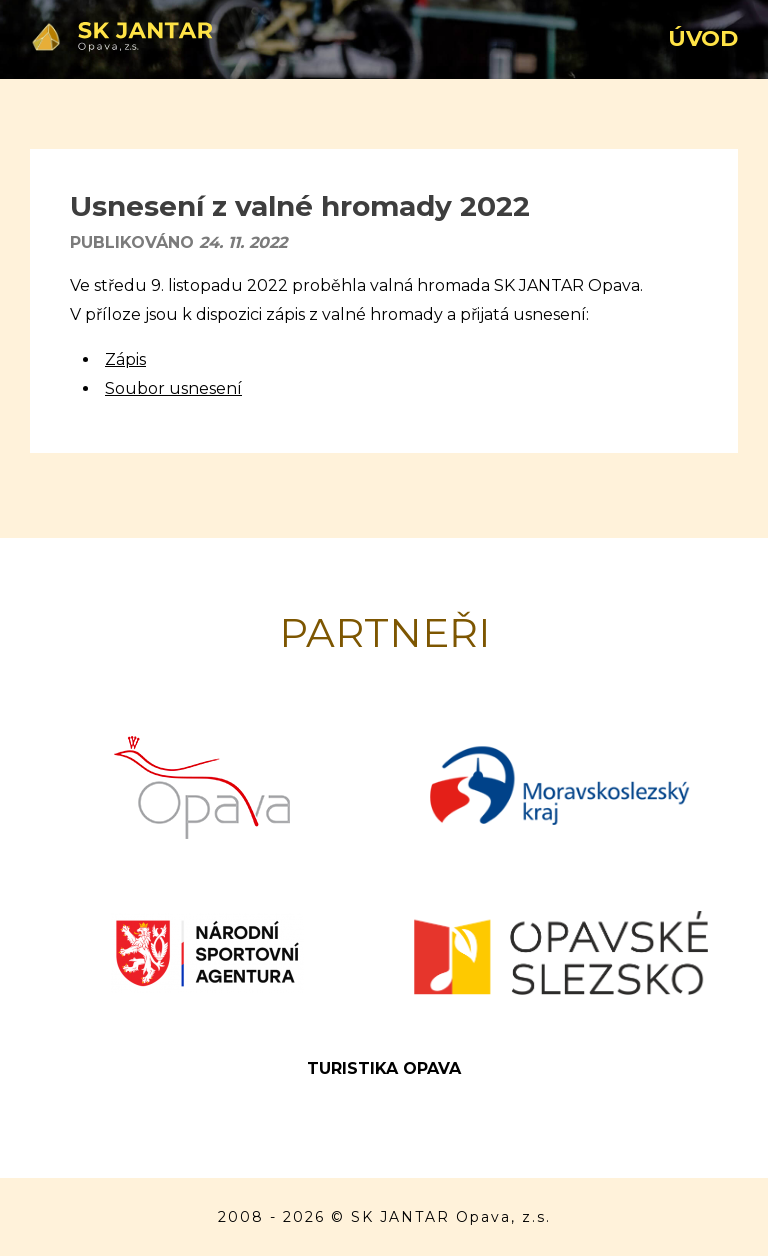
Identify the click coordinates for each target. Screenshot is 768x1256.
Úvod (703, 38)
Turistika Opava (384, 1068)
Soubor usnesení (173, 388)
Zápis (125, 359)
